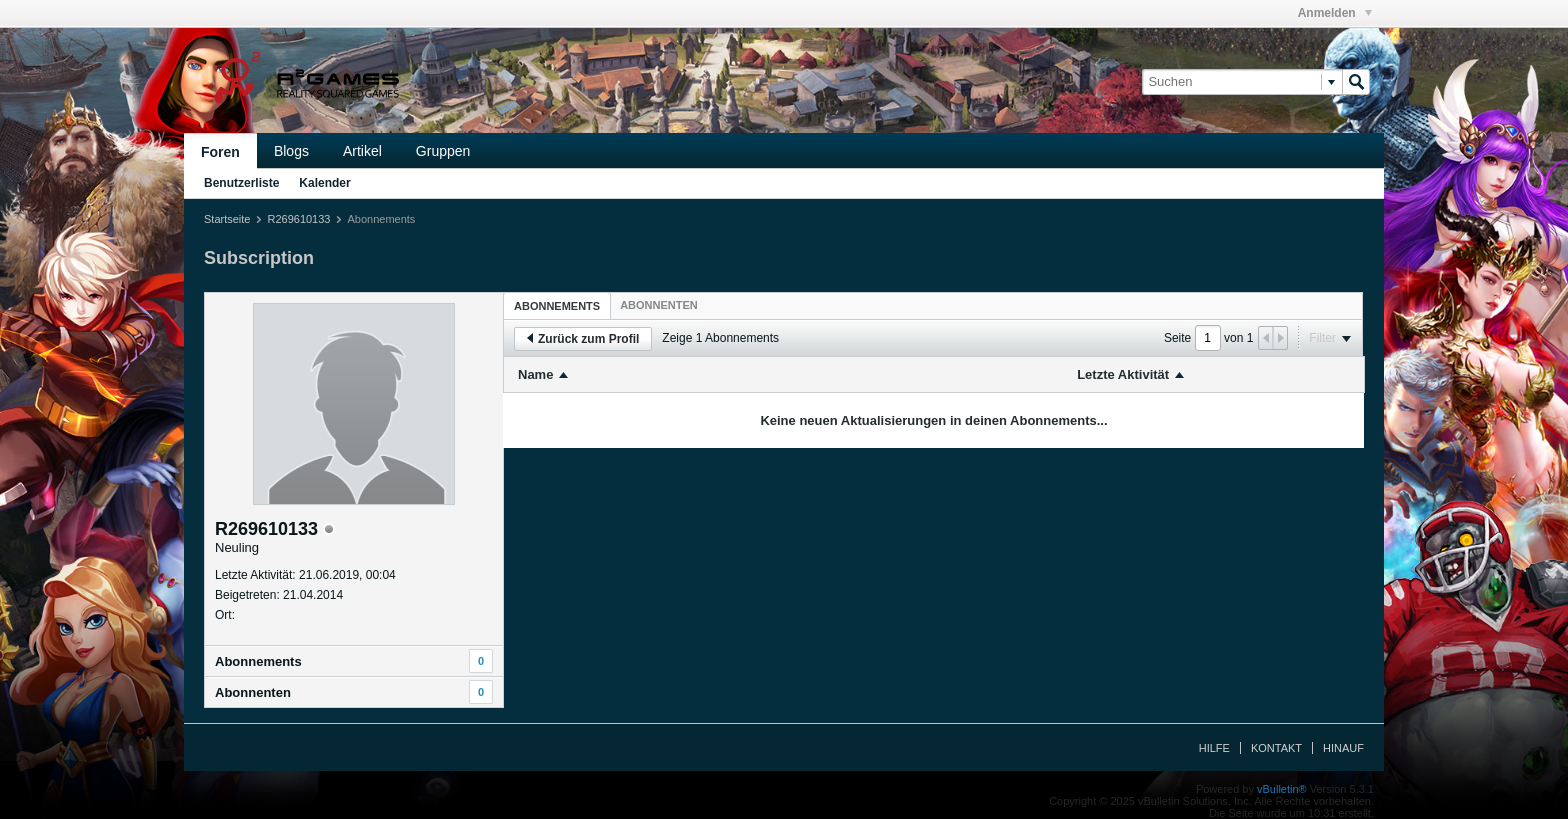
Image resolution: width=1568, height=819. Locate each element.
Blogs (291, 151)
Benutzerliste (241, 183)
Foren (220, 152)
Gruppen (443, 151)
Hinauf (1343, 748)
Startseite (227, 219)
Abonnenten (253, 692)
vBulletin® (1282, 789)
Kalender (324, 183)
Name (535, 374)
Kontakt (1276, 748)
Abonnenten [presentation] (659, 305)
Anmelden (1335, 13)
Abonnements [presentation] (557, 306)
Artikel (362, 151)
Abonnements (258, 661)
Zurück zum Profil (583, 339)
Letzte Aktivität (1123, 374)
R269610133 (298, 219)
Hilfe (1214, 748)
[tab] (557, 305)
